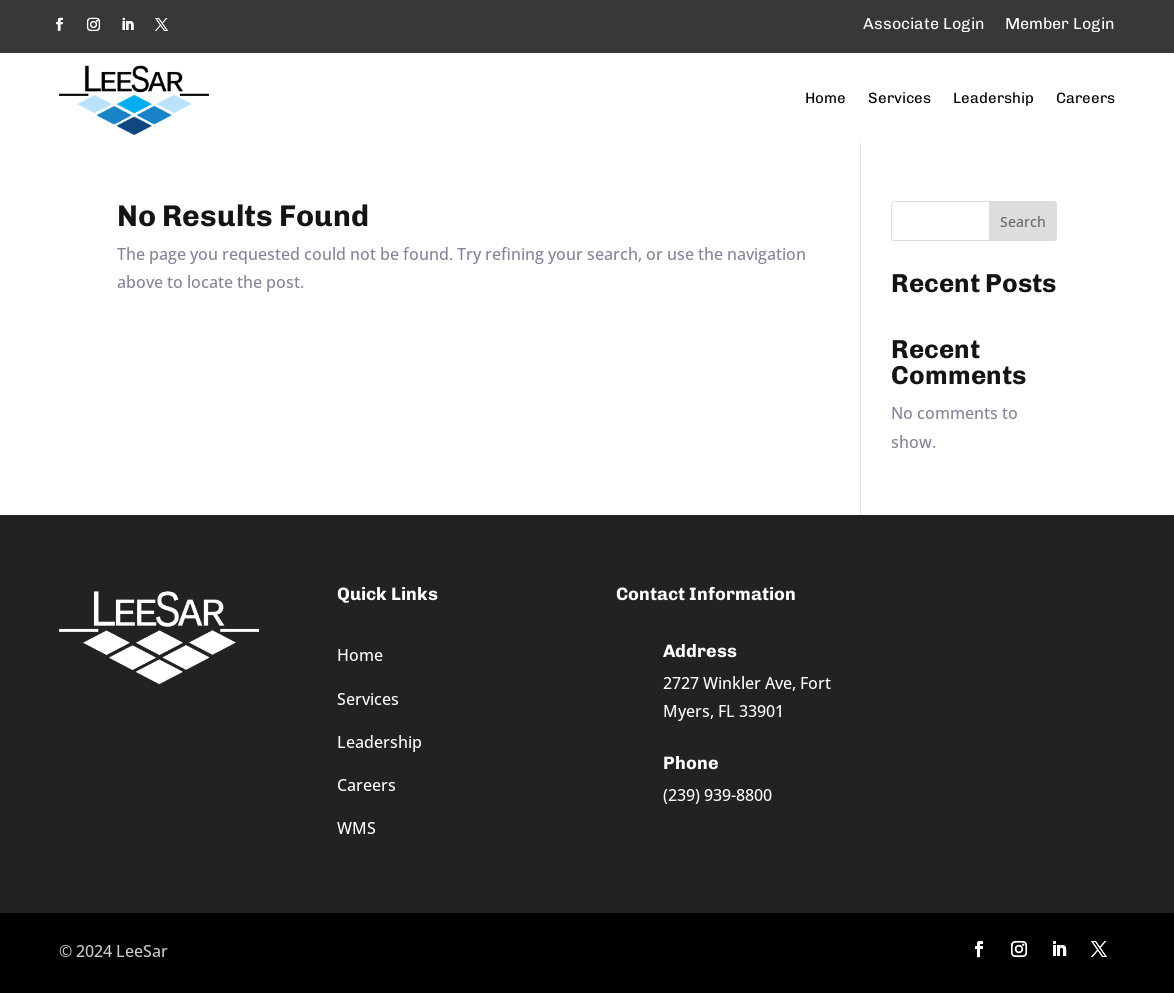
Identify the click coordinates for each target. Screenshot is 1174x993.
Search (1023, 221)
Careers (1085, 98)
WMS (356, 828)
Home (825, 98)
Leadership (993, 98)
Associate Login (924, 23)
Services (899, 98)
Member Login (1060, 23)
